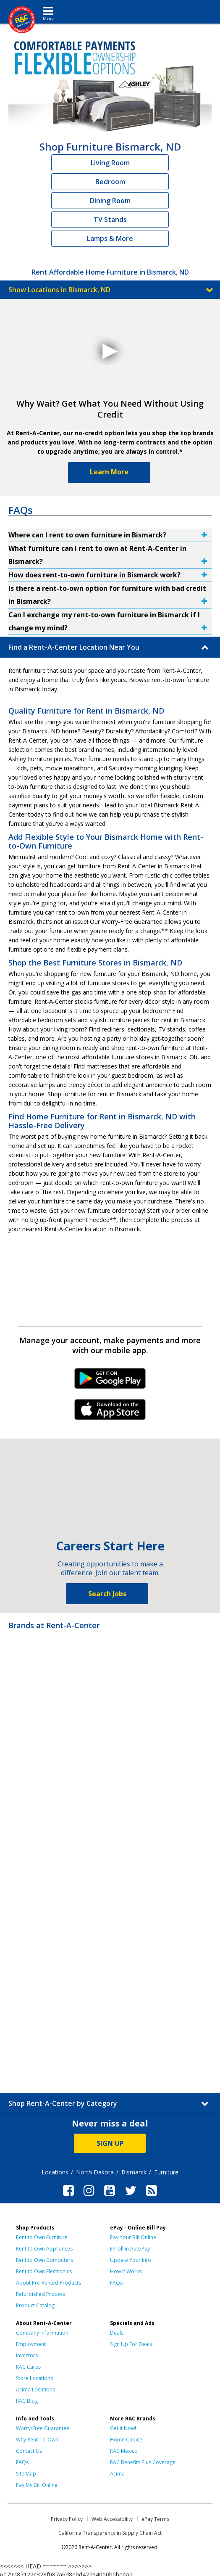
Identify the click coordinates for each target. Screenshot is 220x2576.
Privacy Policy (67, 2519)
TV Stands (110, 219)
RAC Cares (28, 2366)
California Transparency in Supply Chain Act (110, 2532)
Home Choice (126, 2439)
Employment (31, 2344)
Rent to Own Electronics (44, 2271)
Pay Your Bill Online (133, 2237)
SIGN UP (110, 2143)
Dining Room (110, 200)
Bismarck (134, 2172)
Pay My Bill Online (37, 2485)
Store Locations (34, 2378)
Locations (55, 2172)
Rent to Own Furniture (42, 2237)
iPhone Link (110, 1412)
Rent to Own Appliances (44, 2248)
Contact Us (29, 2450)
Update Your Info (130, 2260)
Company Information (42, 2332)
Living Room (110, 162)
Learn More (109, 471)
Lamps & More (110, 238)
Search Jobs (107, 1593)
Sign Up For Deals (131, 2344)
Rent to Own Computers (44, 2260)
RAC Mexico (124, 2450)
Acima (117, 2473)
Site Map (26, 2473)
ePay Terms (155, 2519)
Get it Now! (123, 2428)
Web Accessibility (112, 2519)
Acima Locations (35, 2389)
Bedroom (110, 181)
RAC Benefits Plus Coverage (142, 2462)
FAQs (116, 2282)
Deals (116, 2332)
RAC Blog (27, 2400)
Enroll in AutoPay (130, 2248)
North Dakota (95, 2172)
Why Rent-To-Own (37, 2439)
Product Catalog (35, 2305)
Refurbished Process (40, 2294)
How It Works (125, 2271)
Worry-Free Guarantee (42, 2428)
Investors (27, 2355)
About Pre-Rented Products (48, 2282)
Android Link (110, 1381)
